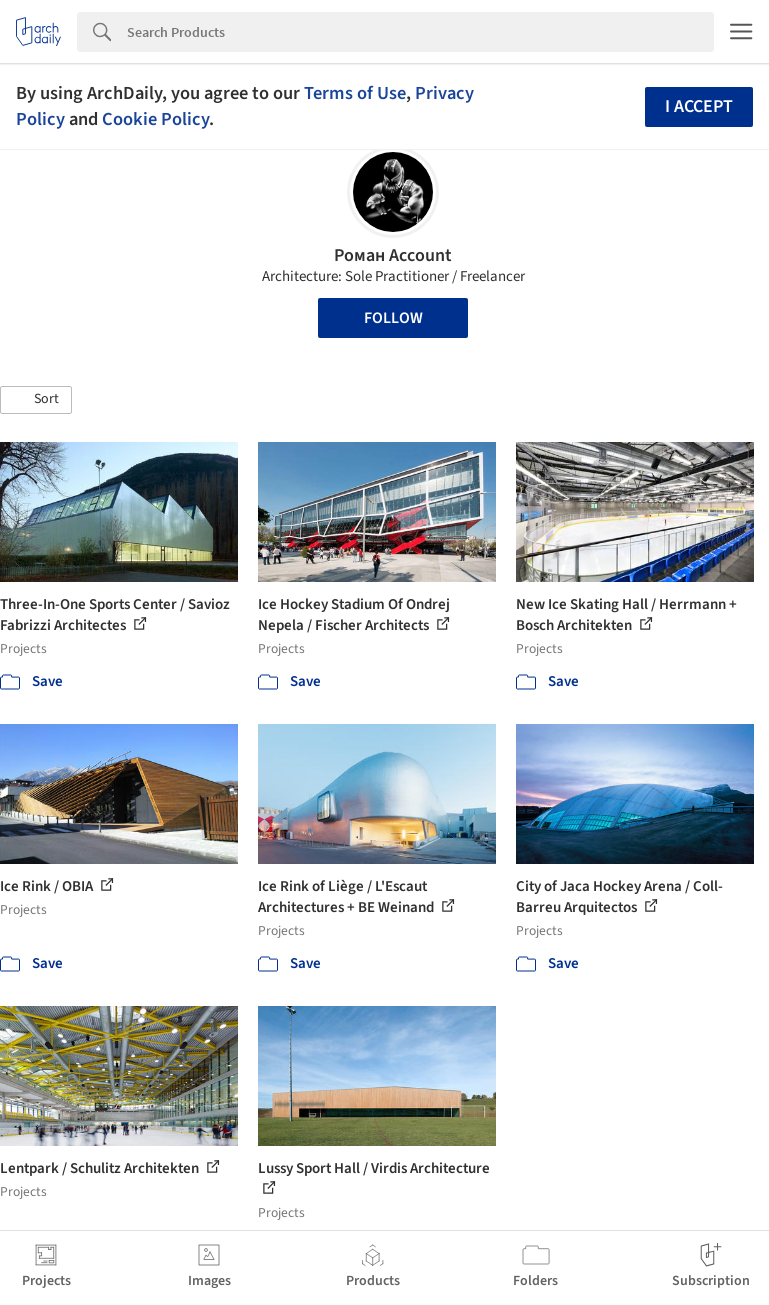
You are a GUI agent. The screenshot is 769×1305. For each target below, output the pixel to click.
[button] (36, 400)
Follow (393, 318)
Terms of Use (355, 93)
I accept (699, 106)
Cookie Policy (155, 119)
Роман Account (393, 255)
